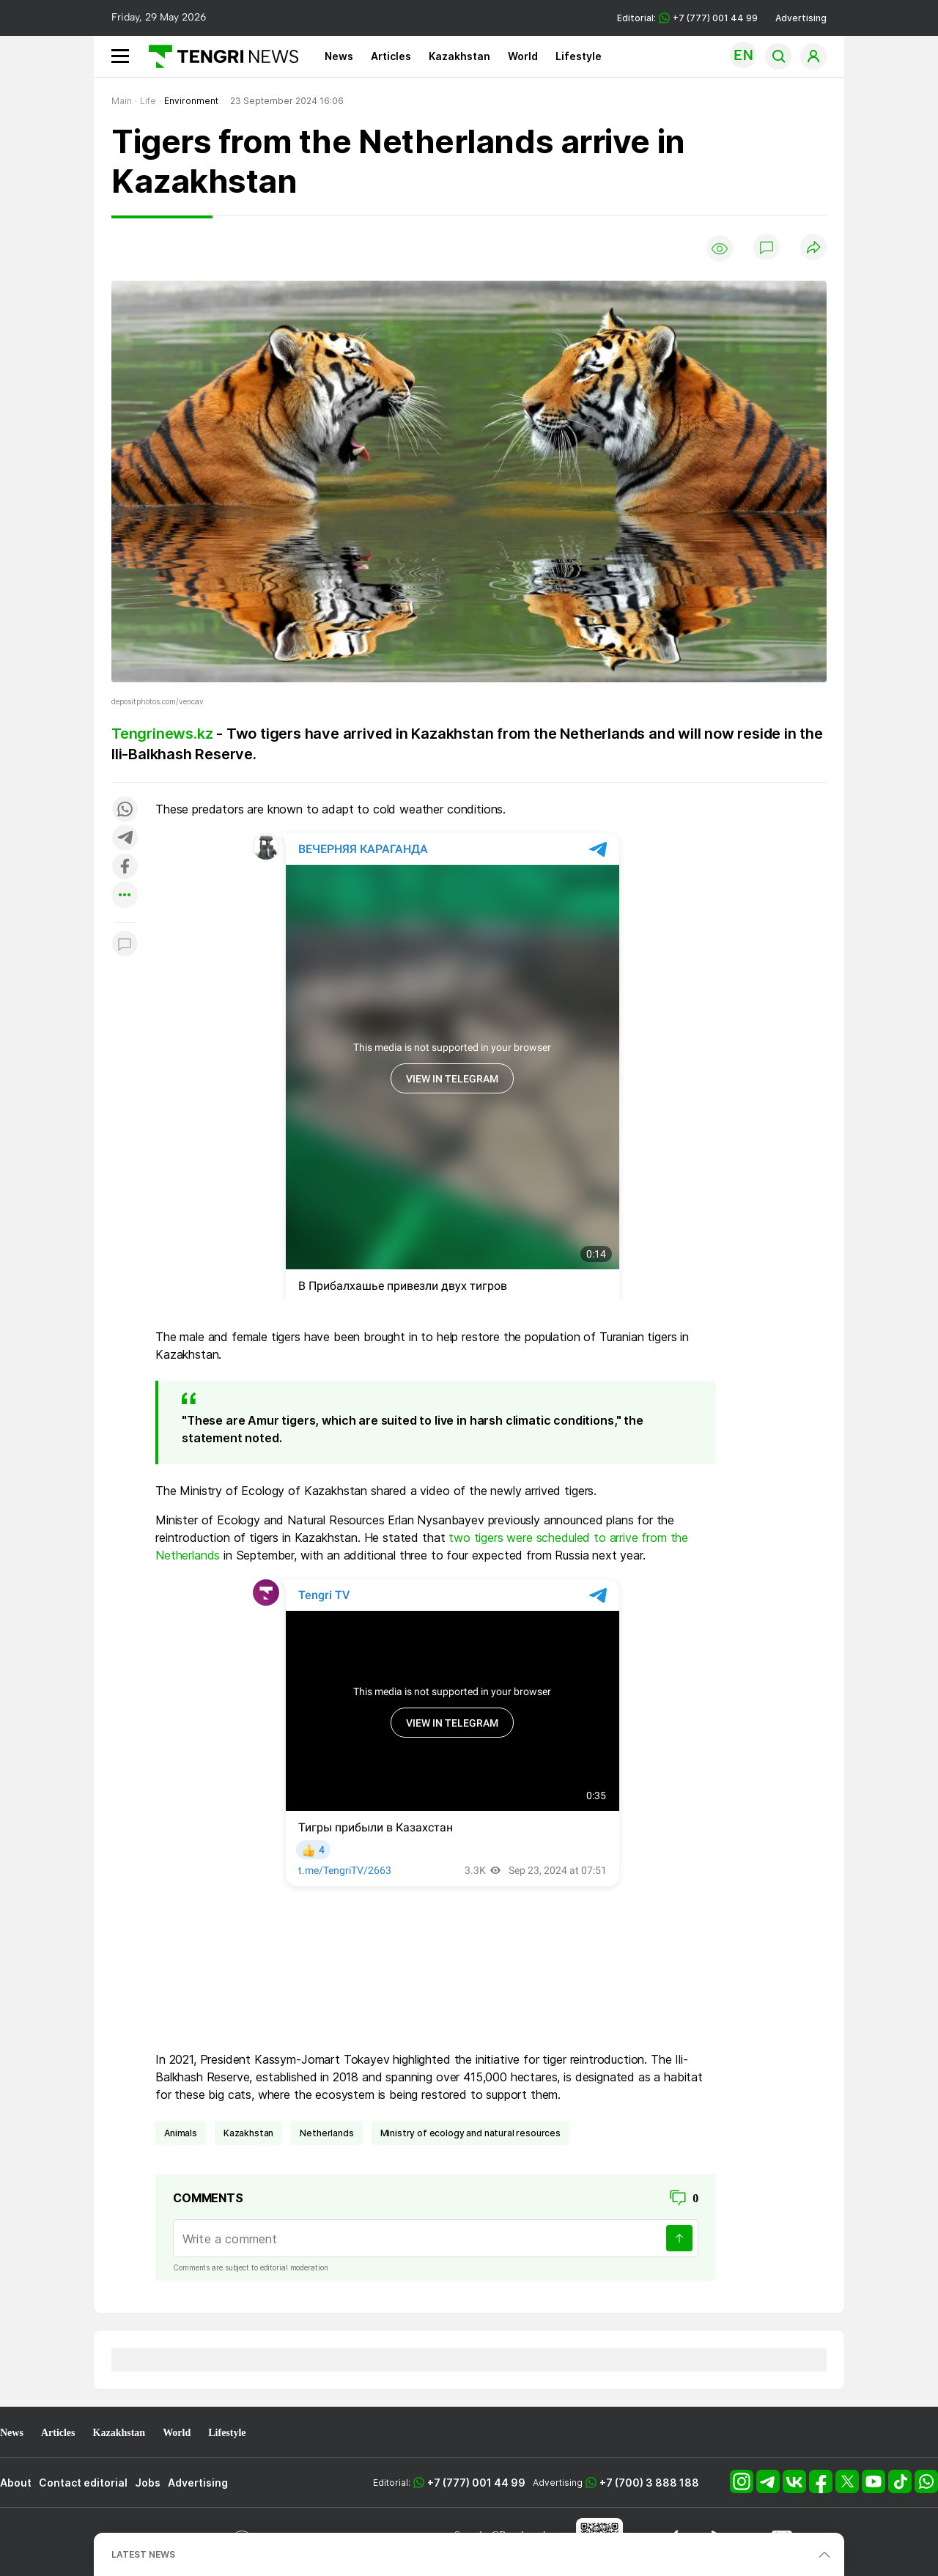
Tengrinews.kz (162, 733)
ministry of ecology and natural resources (470, 2132)
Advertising (801, 17)
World (523, 56)
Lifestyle (578, 56)
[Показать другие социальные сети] (124, 896)
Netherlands (326, 2132)
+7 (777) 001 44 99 (476, 2482)
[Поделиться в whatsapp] (124, 810)
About (16, 2482)
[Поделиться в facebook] (124, 867)
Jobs (147, 2482)
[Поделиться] (813, 248)
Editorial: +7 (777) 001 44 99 (687, 17)
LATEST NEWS (143, 2554)
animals (180, 2132)
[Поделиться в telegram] (124, 838)
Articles (391, 56)
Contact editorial (83, 2482)
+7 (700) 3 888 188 (649, 2482)
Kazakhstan (459, 56)
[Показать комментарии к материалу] (124, 944)
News (339, 56)
